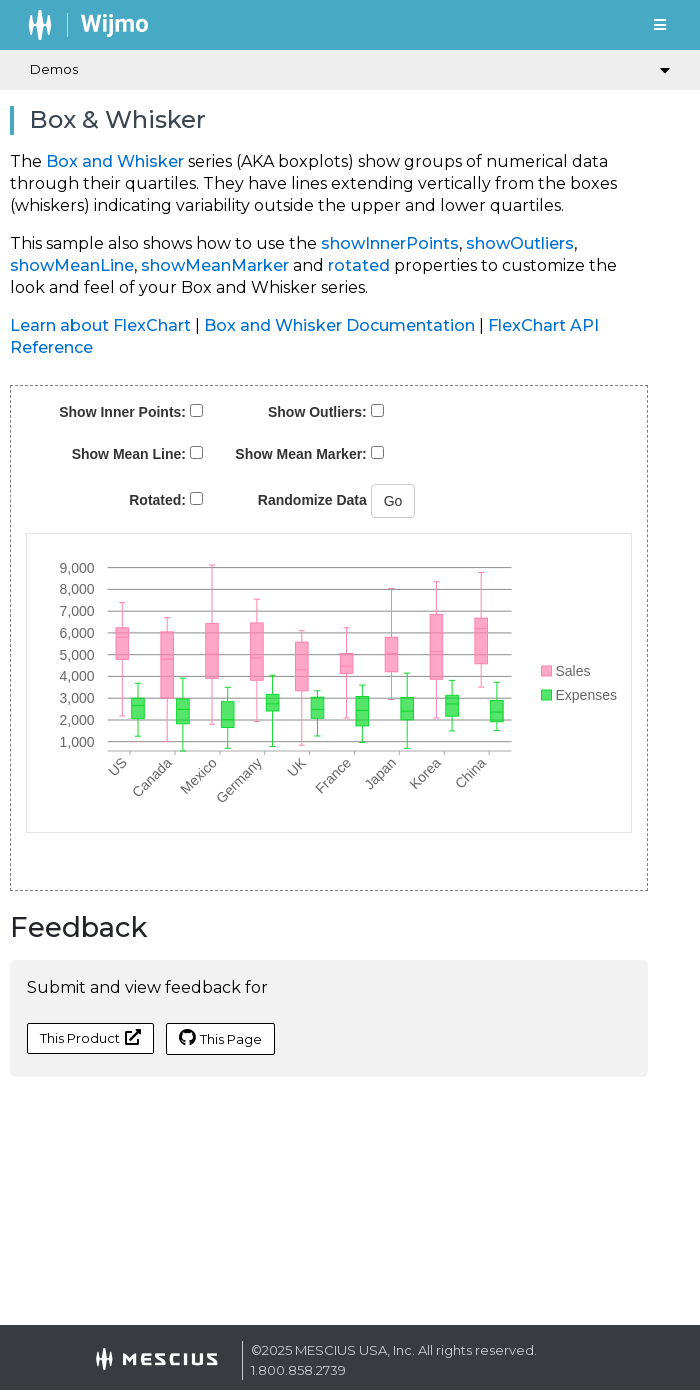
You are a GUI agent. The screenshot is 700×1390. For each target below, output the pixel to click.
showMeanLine (72, 265)
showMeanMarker (215, 265)
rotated (359, 265)
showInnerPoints (390, 243)
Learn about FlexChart (100, 325)
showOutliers (520, 243)
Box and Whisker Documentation (339, 325)
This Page (220, 1038)
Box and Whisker (115, 161)
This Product (90, 1037)
